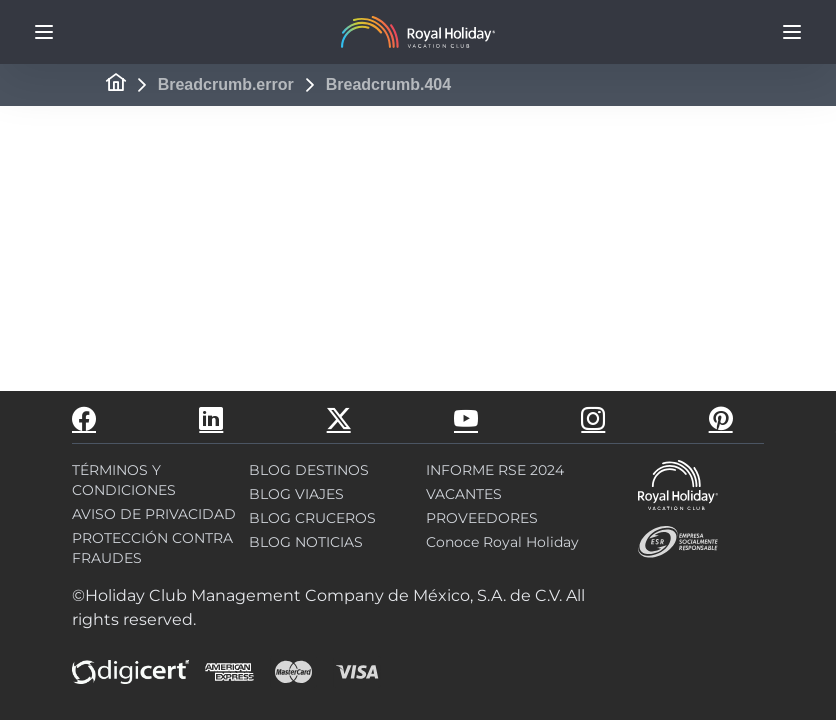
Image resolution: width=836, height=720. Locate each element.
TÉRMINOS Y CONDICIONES (124, 480)
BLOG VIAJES (296, 494)
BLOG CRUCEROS (312, 518)
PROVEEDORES (482, 518)
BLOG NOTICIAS (306, 542)
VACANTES (464, 494)
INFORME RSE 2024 (495, 470)
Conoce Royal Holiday (502, 542)
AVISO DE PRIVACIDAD (154, 514)
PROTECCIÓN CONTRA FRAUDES (152, 548)
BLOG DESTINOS (309, 470)
